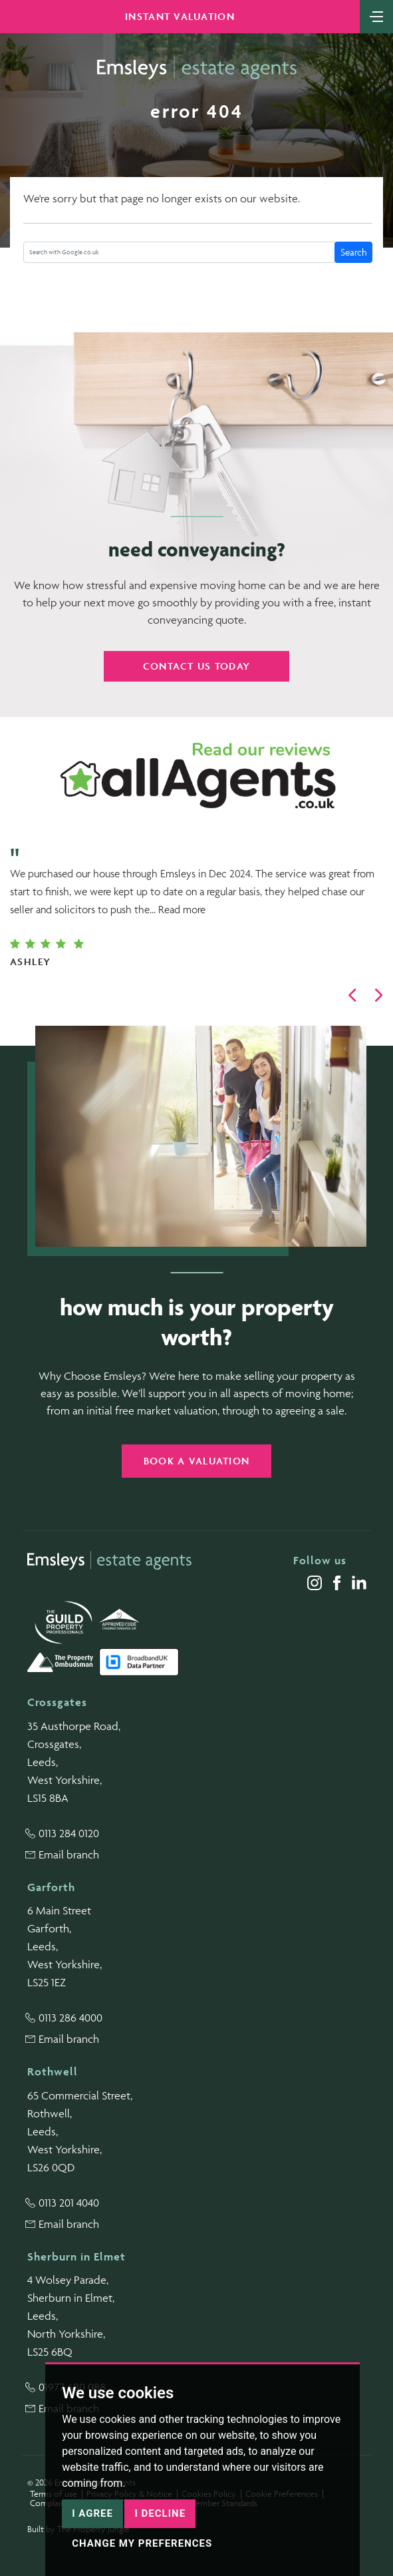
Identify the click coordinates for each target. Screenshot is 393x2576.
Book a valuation (196, 1460)
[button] (352, 995)
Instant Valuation (180, 16)
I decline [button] (160, 2513)
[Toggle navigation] (376, 15)
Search (353, 252)
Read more (181, 909)
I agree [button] (92, 2513)
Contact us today (196, 666)
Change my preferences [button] (142, 2543)
